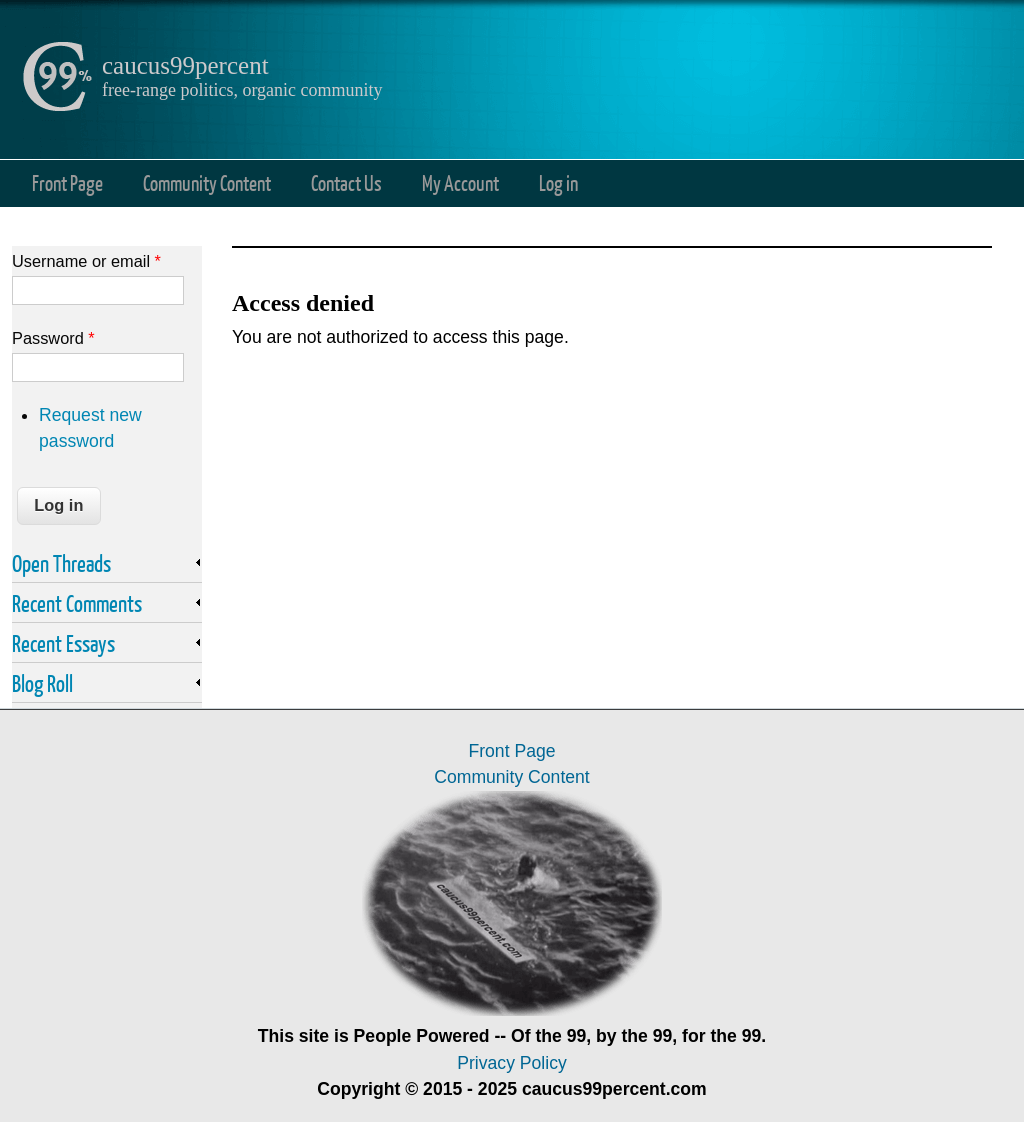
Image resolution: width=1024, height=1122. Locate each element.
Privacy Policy (512, 1063)
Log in (558, 182)
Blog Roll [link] (42, 683)
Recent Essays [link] (63, 643)
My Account (460, 182)
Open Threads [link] (61, 563)
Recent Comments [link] (77, 603)
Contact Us (346, 182)
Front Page (67, 182)
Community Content (207, 182)
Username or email (86, 261)
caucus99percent (185, 65)
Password (53, 338)
